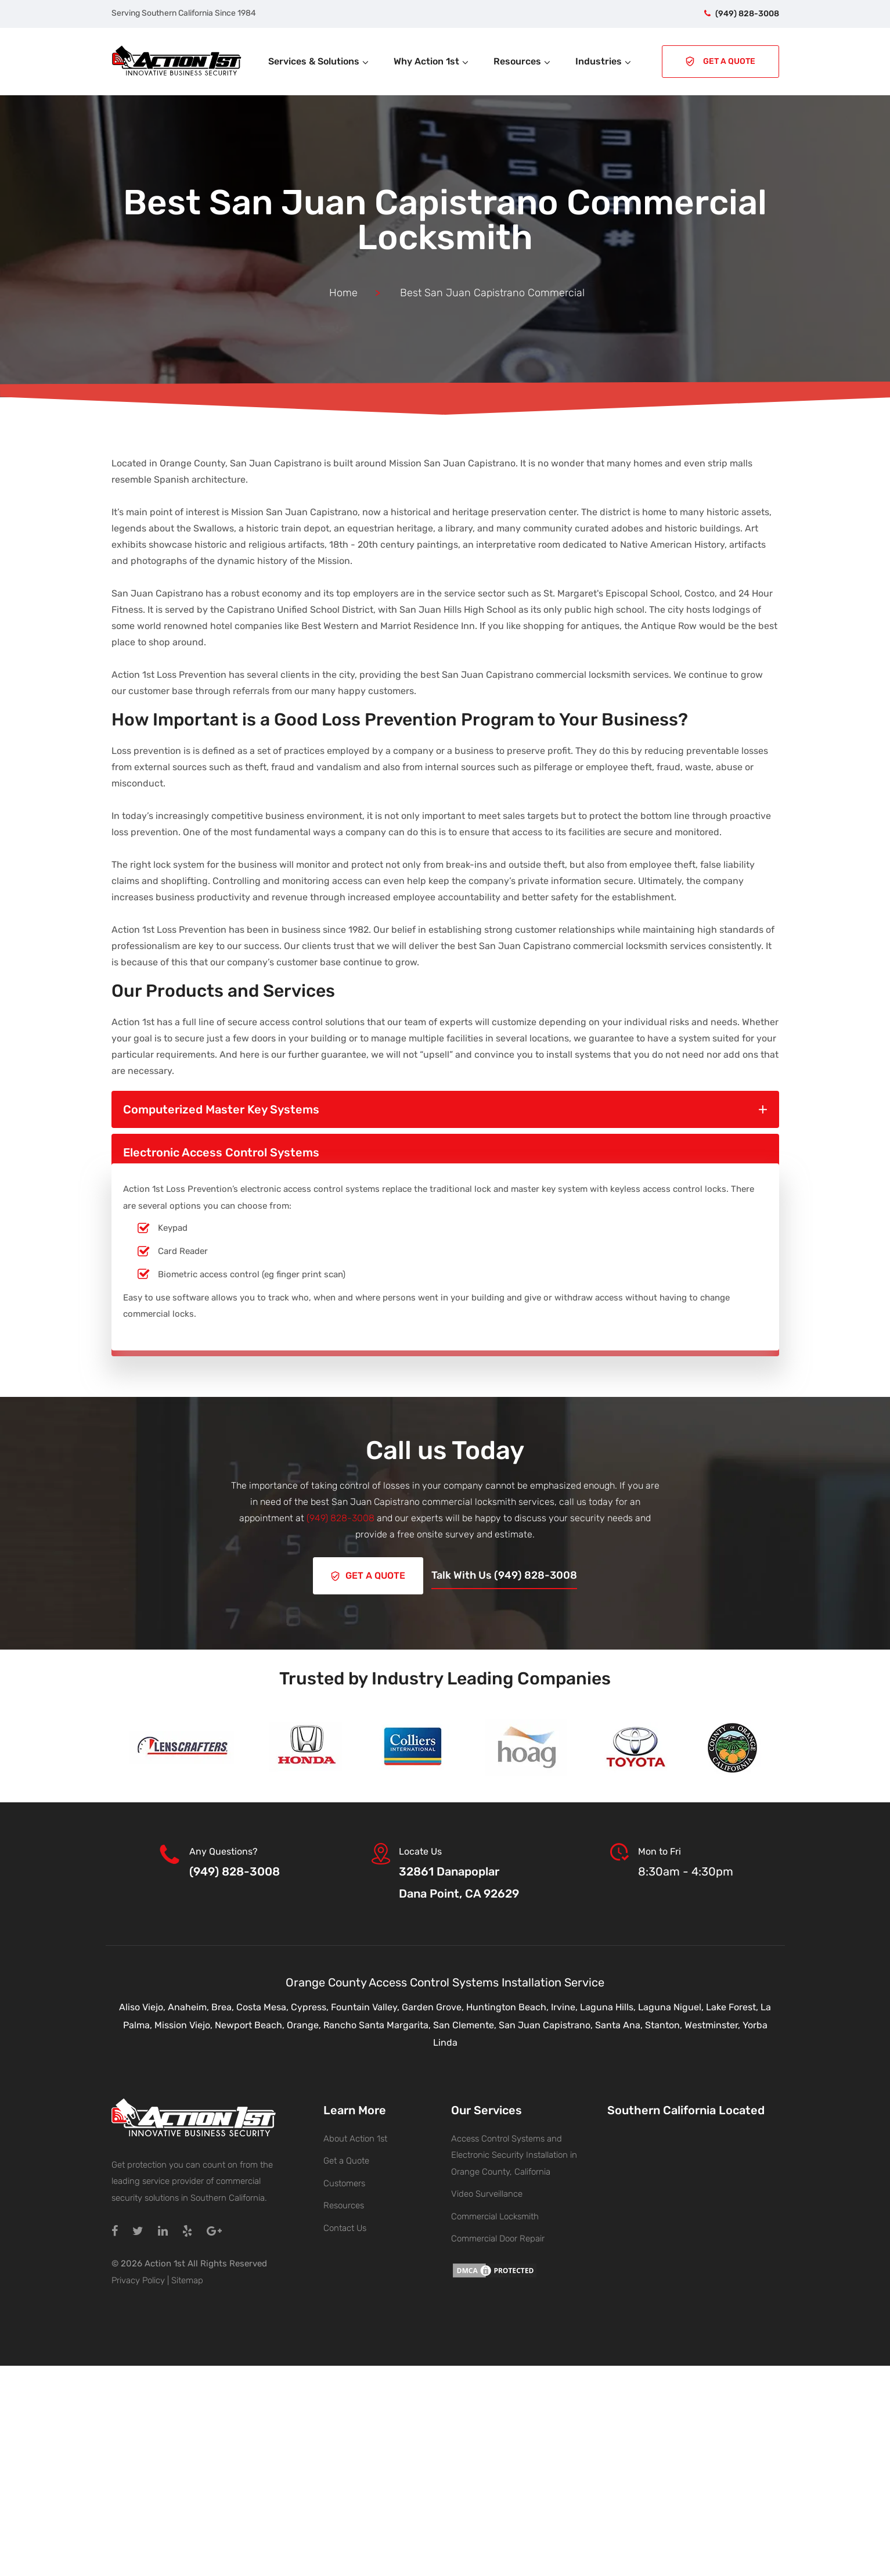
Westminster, (713, 2022)
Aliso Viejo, (143, 2004)
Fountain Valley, (366, 2004)
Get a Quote (346, 2158)
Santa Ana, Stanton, (639, 2022)
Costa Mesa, (263, 2004)
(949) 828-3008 (747, 14)
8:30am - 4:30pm (685, 1869)
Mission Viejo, (184, 2022)
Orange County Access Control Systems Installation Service (445, 1980)
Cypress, (311, 2004)
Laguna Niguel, (672, 2004)
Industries (604, 61)
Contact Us (344, 2225)
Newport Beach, (251, 2022)
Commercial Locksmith (495, 2213)
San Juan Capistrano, (547, 2022)
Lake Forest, (733, 2004)
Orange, (305, 2022)
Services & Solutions (319, 61)
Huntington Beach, (508, 2004)
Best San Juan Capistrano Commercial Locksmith (445, 220)
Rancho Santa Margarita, (378, 2022)
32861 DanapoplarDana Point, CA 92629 (459, 1880)
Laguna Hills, (609, 2004)
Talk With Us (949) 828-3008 (508, 1574)
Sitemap (187, 2277)
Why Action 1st (432, 61)
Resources (522, 61)
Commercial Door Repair (498, 2235)
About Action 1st (355, 2136)
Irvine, (565, 2004)
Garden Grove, (434, 2004)
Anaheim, (189, 2004)
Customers (344, 2180)
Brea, (223, 2004)
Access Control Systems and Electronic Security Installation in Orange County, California (514, 2152)
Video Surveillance (487, 2191)
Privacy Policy (138, 2277)
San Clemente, (466, 2022)
